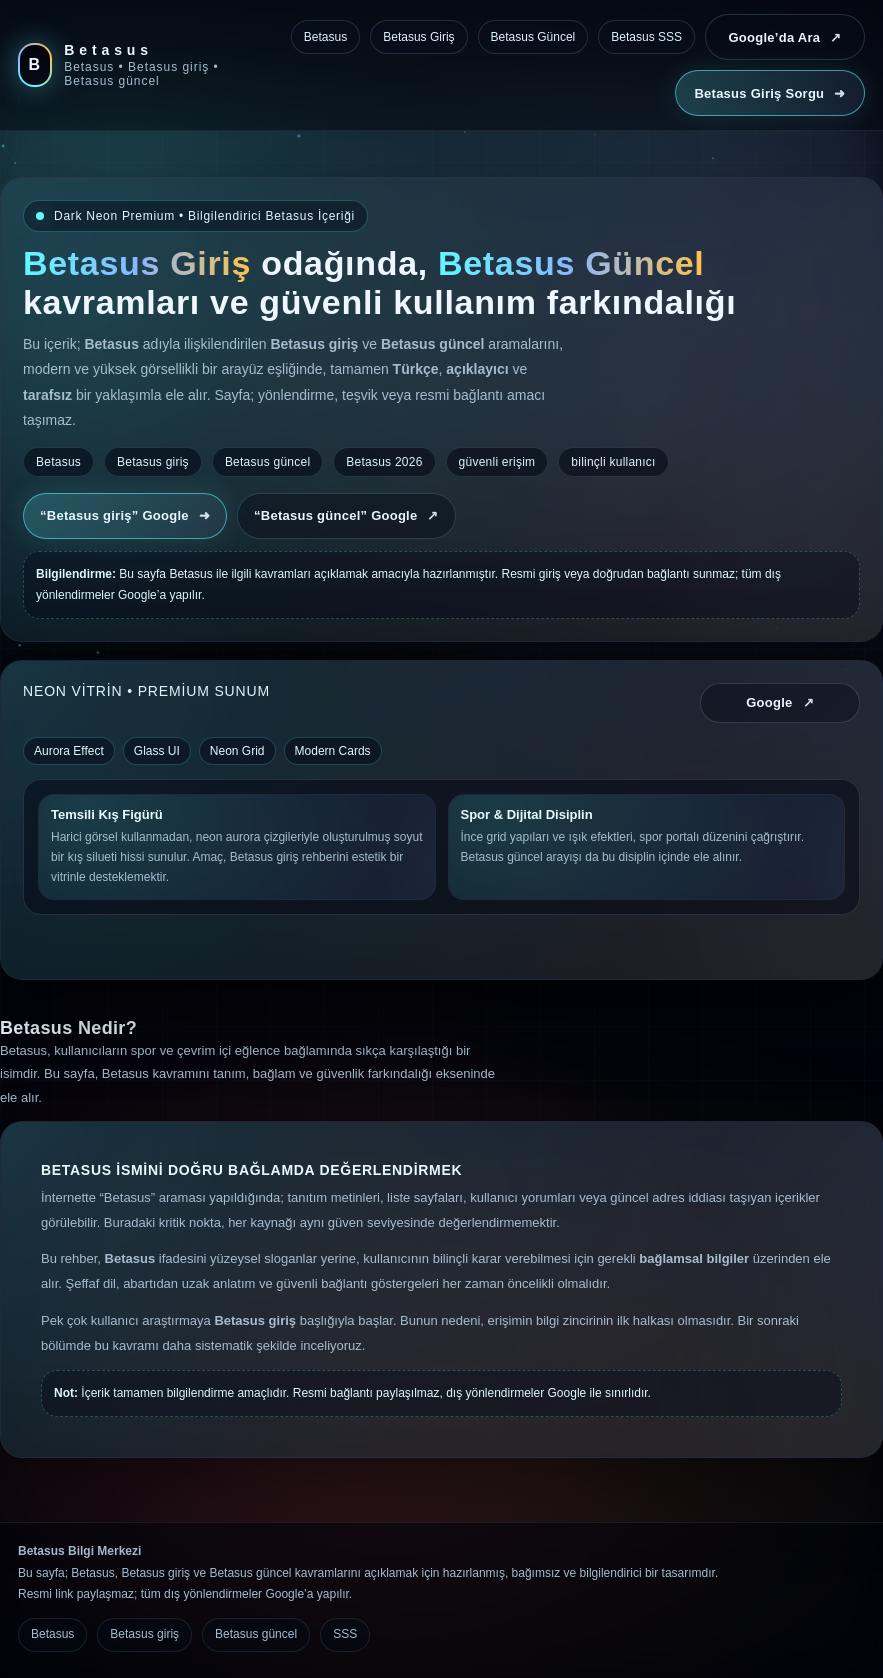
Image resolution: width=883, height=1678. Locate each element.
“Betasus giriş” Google (125, 515)
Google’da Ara (784, 37)
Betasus (52, 1634)
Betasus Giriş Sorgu (769, 93)
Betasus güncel (256, 1634)
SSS (345, 1634)
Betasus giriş (144, 1634)
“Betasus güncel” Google (346, 515)
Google (780, 702)
